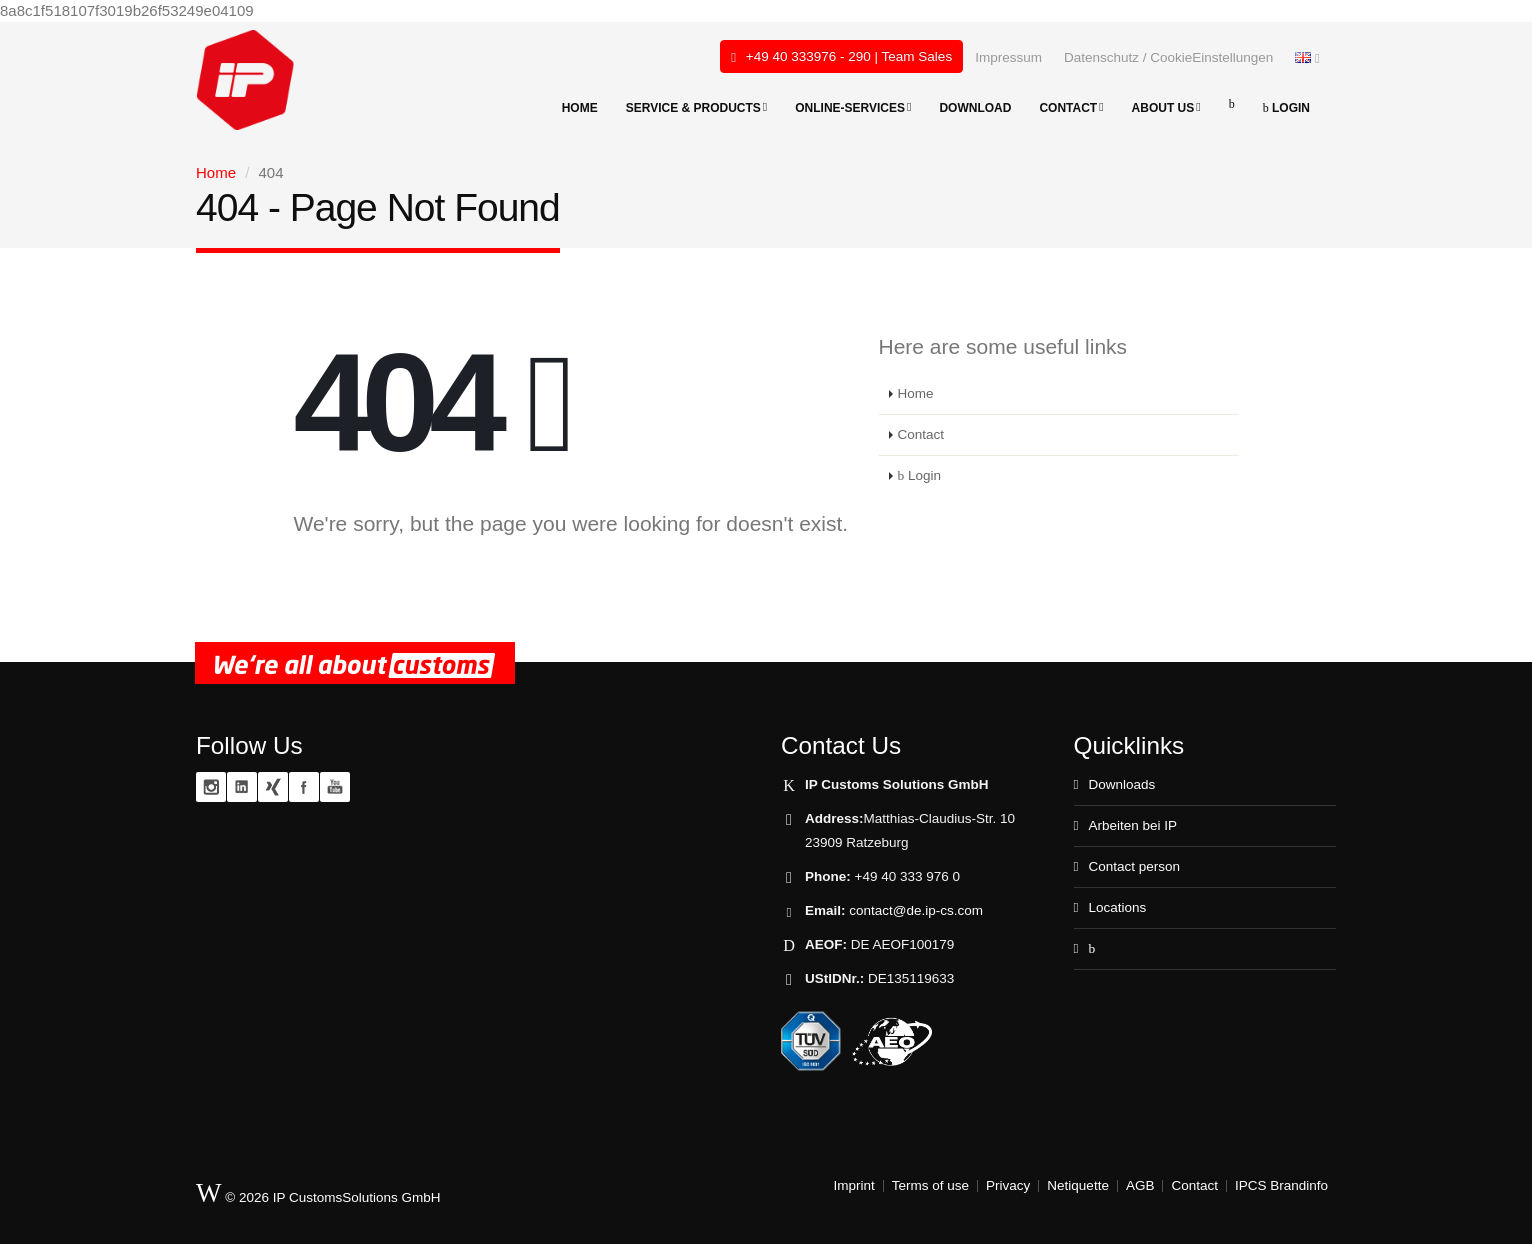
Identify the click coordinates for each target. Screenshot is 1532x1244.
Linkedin (242, 787)
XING (273, 787)
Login (1286, 108)
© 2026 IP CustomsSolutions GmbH (318, 1193)
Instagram (211, 787)
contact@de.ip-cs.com (916, 910)
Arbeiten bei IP (1132, 825)
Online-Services (853, 108)
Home (580, 108)
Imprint (854, 1185)
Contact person (1134, 866)
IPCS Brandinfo (1281, 1185)
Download (975, 108)
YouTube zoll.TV (335, 787)
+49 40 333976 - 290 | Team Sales (841, 57)
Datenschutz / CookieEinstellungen (1168, 57)
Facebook (304, 787)
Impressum (1008, 57)
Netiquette (1078, 1185)
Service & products (697, 108)
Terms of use (930, 1185)
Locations (1117, 907)
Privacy (1008, 1185)
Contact (1071, 108)
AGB (1140, 1185)
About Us (1166, 108)
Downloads (1121, 784)
